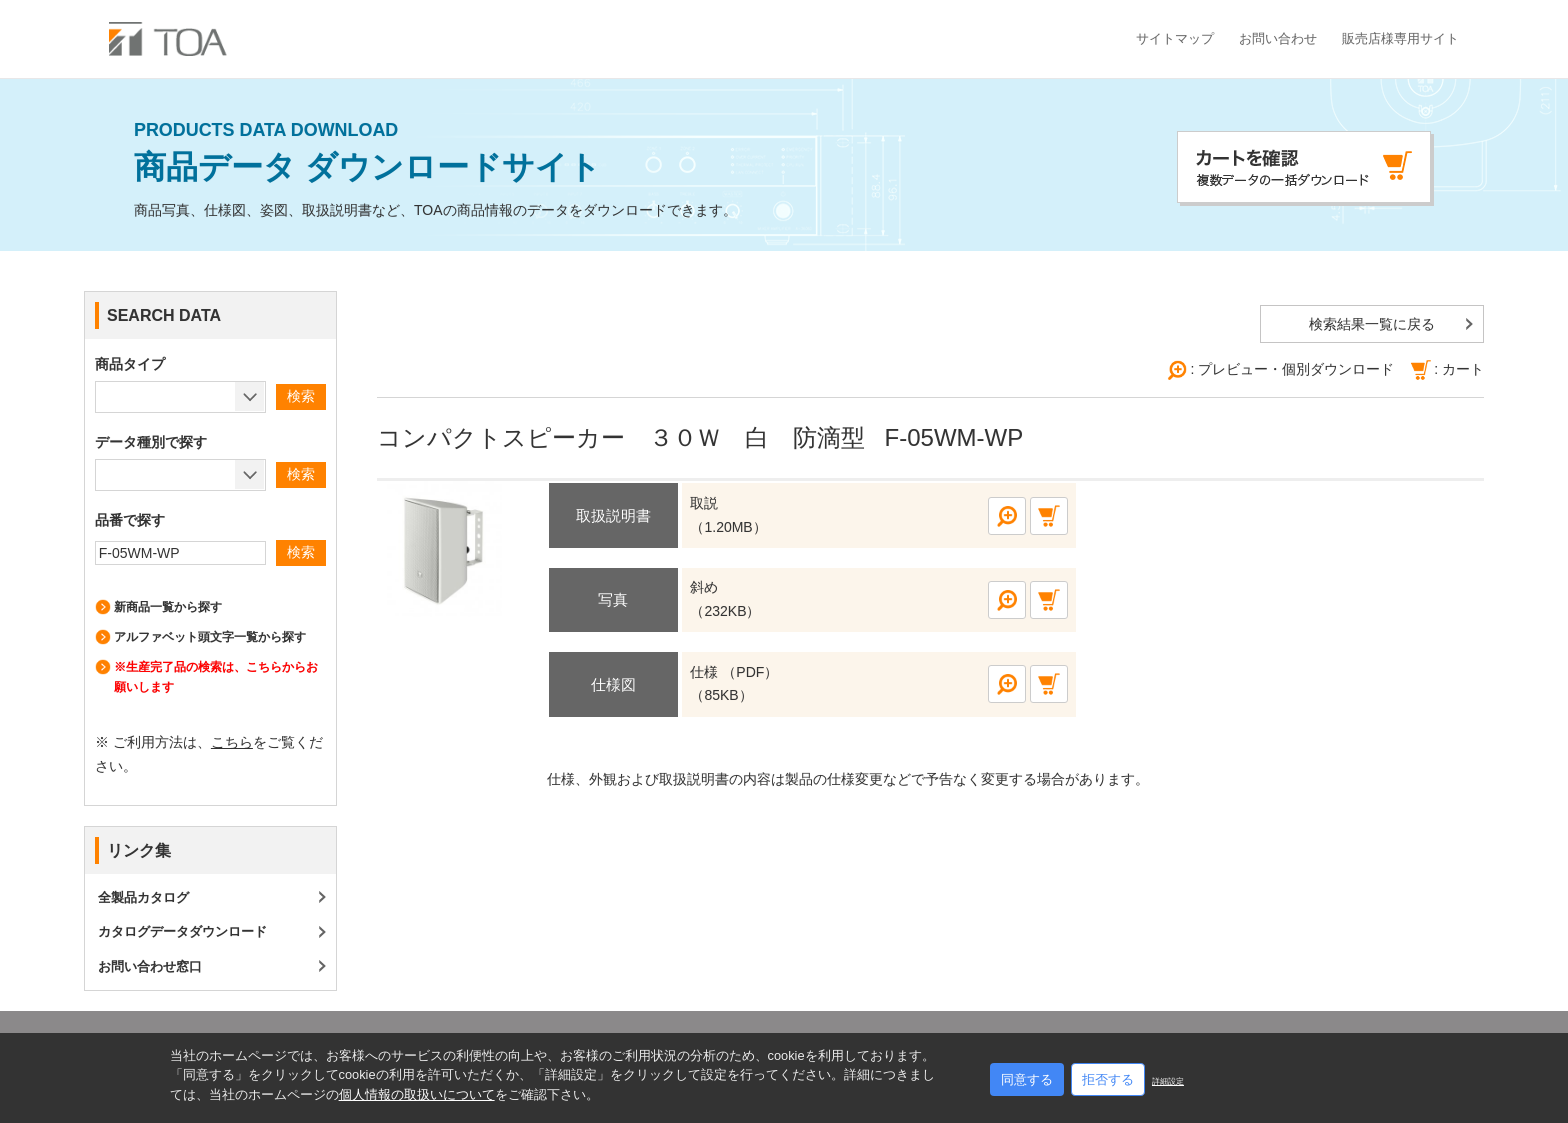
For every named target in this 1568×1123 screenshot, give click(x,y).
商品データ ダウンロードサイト (435, 153)
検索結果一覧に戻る (1372, 324)
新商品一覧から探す (168, 607)
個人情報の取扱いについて (417, 1094)
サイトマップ (1175, 38)
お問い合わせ (1278, 38)
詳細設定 (1168, 1081)
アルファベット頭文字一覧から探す (210, 637)
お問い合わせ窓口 (150, 966)
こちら (232, 742)
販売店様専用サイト (1400, 38)
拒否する (1108, 1079)
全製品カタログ (143, 897)
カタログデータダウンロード (182, 931)
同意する (1027, 1079)
